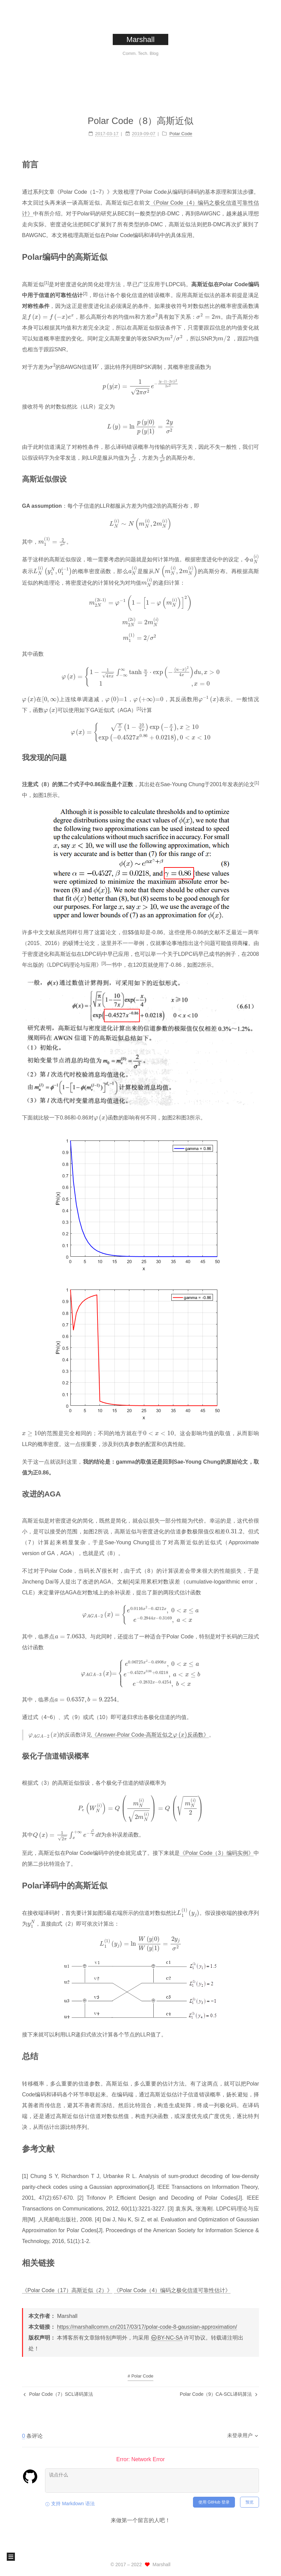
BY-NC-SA (166, 2338)
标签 (116, 74)
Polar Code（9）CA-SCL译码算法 (218, 2394)
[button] (11, 2557)
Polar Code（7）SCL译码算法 (58, 2394)
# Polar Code (140, 2376)
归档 (163, 74)
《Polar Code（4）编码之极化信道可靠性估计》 (172, 2285)
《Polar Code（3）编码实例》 (217, 1848)
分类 (140, 74)
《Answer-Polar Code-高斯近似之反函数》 (150, 1730)
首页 (96, 74)
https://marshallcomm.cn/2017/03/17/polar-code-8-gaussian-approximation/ (147, 2327)
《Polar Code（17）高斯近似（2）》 (67, 2285)
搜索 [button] (184, 74)
